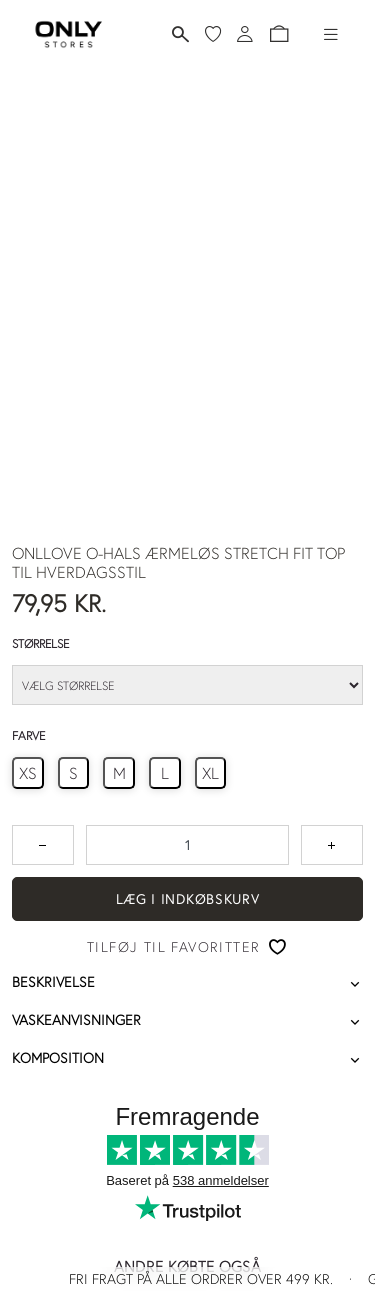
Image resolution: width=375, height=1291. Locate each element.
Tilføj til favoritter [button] (173, 947)
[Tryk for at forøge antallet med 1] (332, 845)
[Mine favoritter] (213, 34)
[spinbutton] (187, 845)
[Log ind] (245, 34)
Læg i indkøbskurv (188, 899)
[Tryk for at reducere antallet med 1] (43, 845)
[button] (279, 34)
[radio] (28, 773)
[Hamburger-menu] (331, 34)
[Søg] (180, 34)
